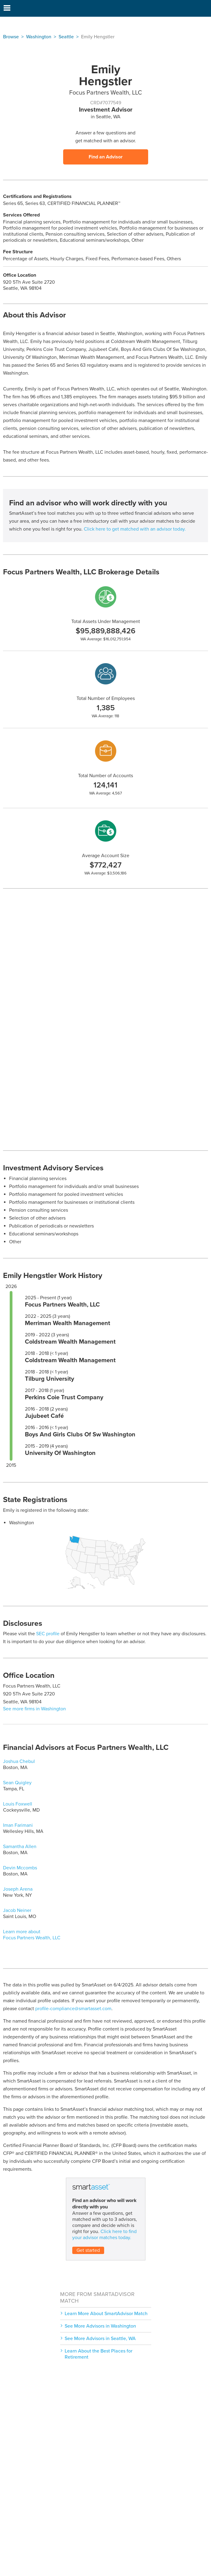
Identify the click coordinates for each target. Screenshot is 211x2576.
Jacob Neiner (17, 1910)
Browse (11, 37)
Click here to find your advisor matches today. (104, 2234)
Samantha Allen (19, 1847)
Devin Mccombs (20, 1868)
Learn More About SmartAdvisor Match (106, 2314)
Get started (88, 2250)
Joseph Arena (17, 1889)
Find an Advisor (106, 157)
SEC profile (48, 1634)
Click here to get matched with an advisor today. (135, 529)
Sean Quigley (17, 1783)
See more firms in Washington (34, 1709)
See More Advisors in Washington (100, 2326)
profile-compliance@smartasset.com (73, 2009)
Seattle (66, 37)
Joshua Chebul (19, 1761)
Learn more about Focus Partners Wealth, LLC (31, 1935)
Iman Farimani (18, 1825)
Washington (38, 37)
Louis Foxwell (17, 1804)
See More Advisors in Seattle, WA (100, 2338)
